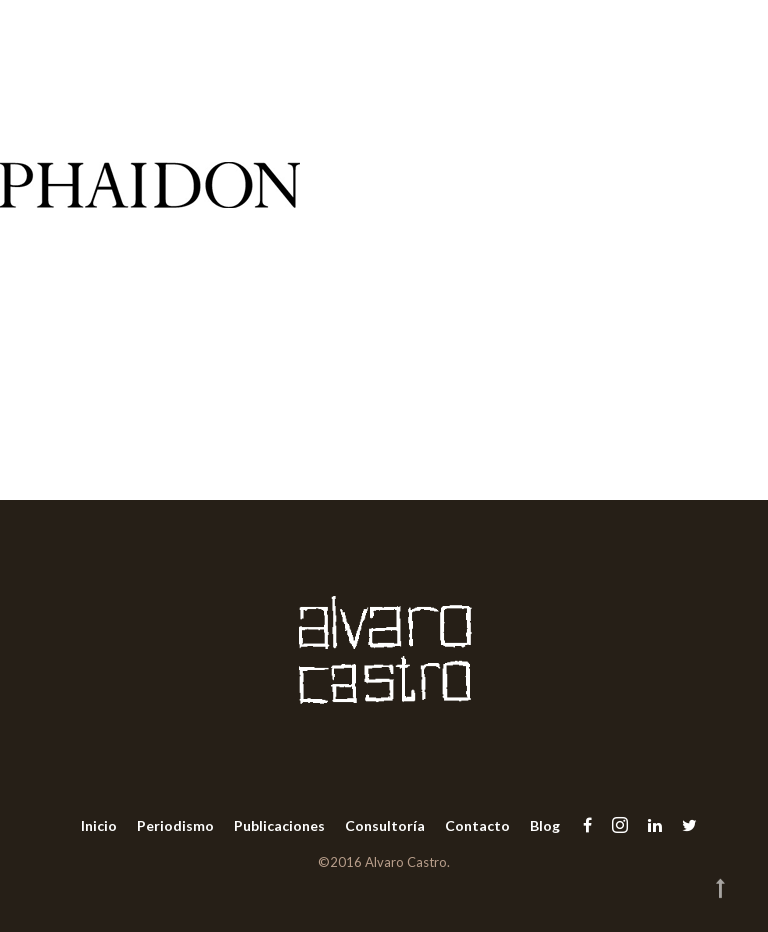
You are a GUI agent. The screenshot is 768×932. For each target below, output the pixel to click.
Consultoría (385, 825)
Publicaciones (279, 825)
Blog (545, 825)
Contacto (477, 825)
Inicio (99, 825)
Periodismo (175, 825)
